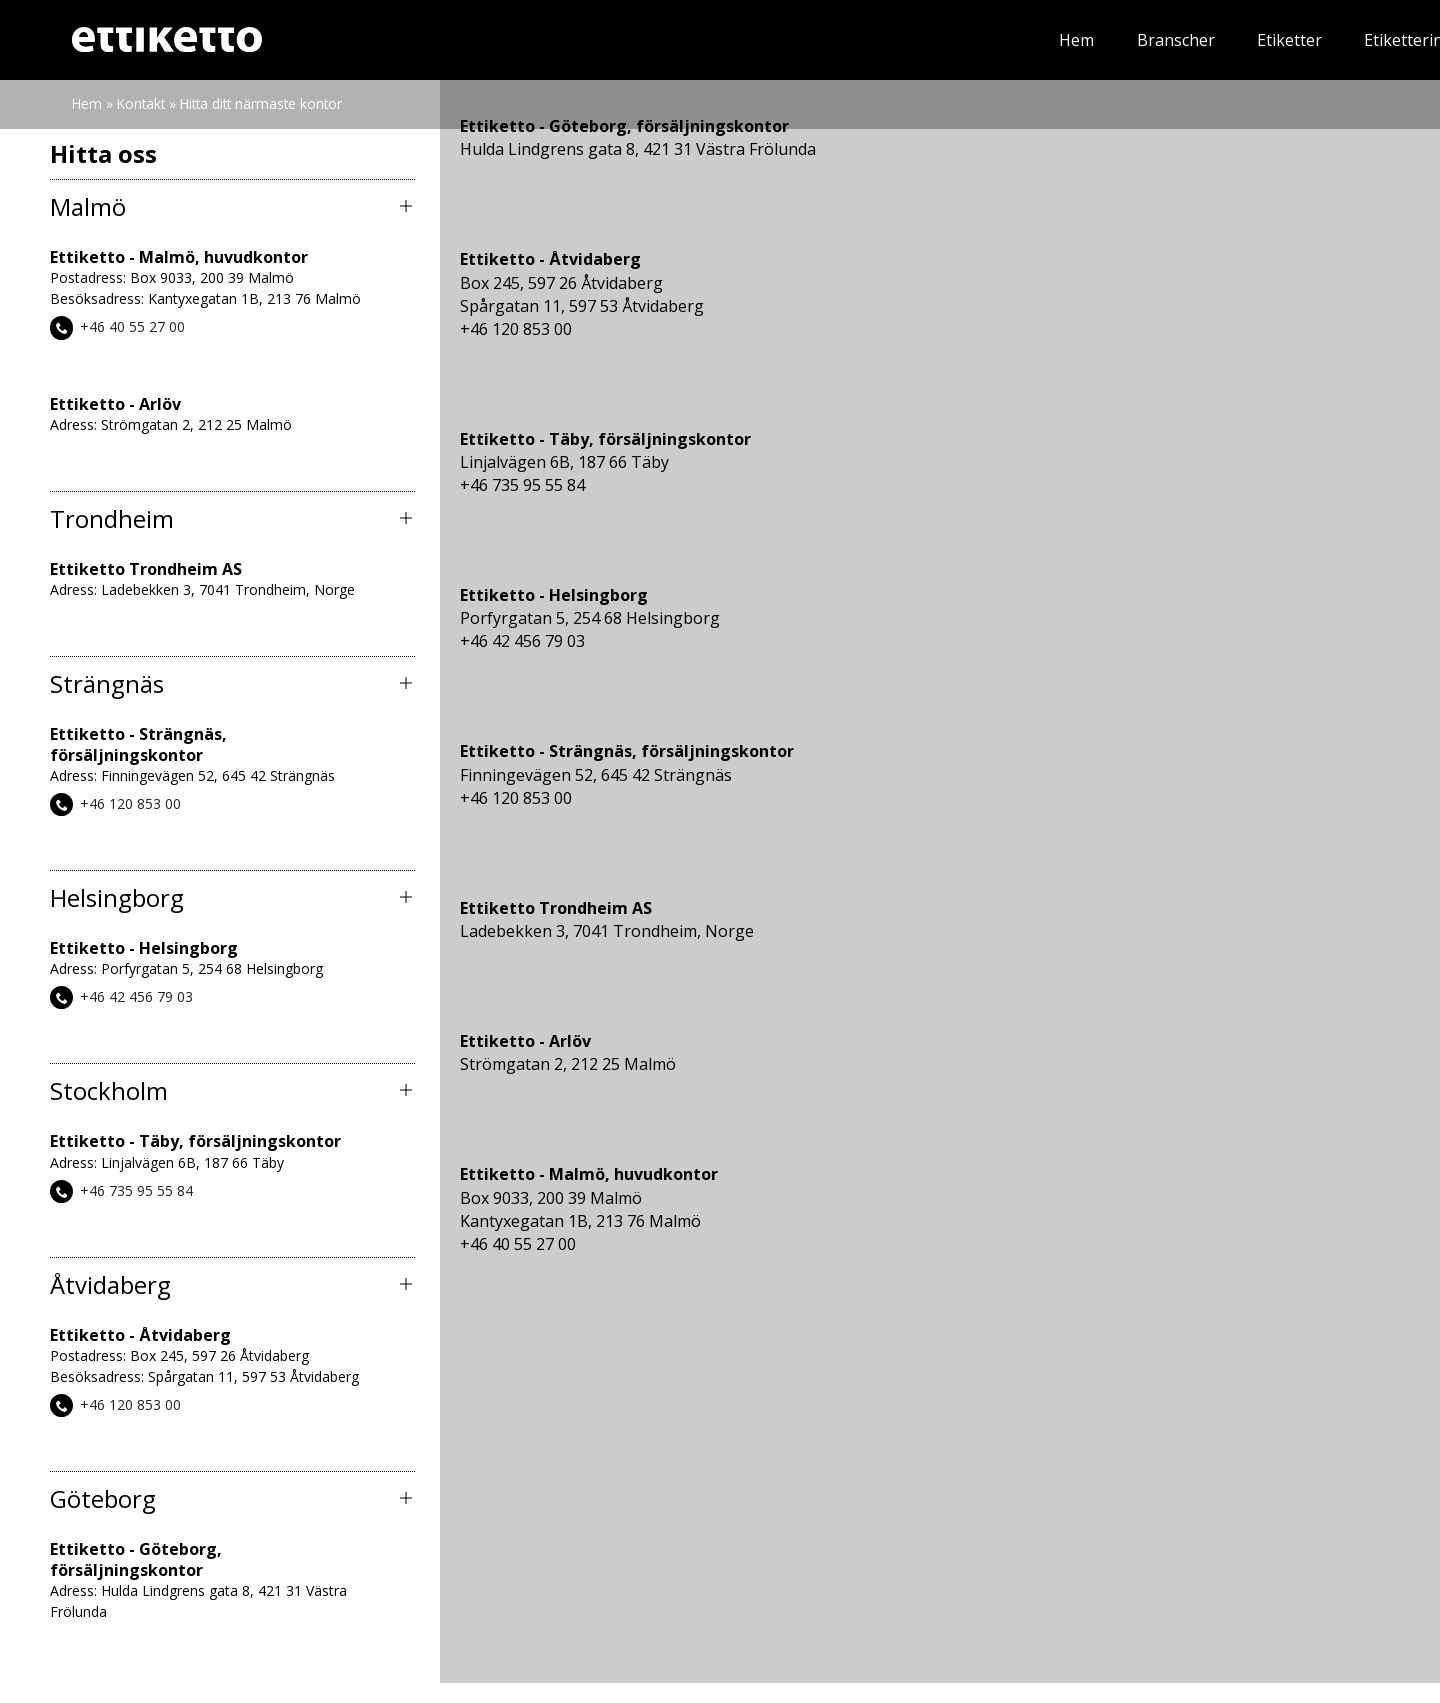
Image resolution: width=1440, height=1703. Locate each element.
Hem (606, 40)
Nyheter (1117, 40)
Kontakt (1319, 40)
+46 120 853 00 (130, 803)
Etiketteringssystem (969, 40)
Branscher (705, 40)
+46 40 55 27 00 (132, 327)
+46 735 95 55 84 (136, 1190)
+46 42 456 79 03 (136, 996)
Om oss (1218, 40)
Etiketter (818, 40)
